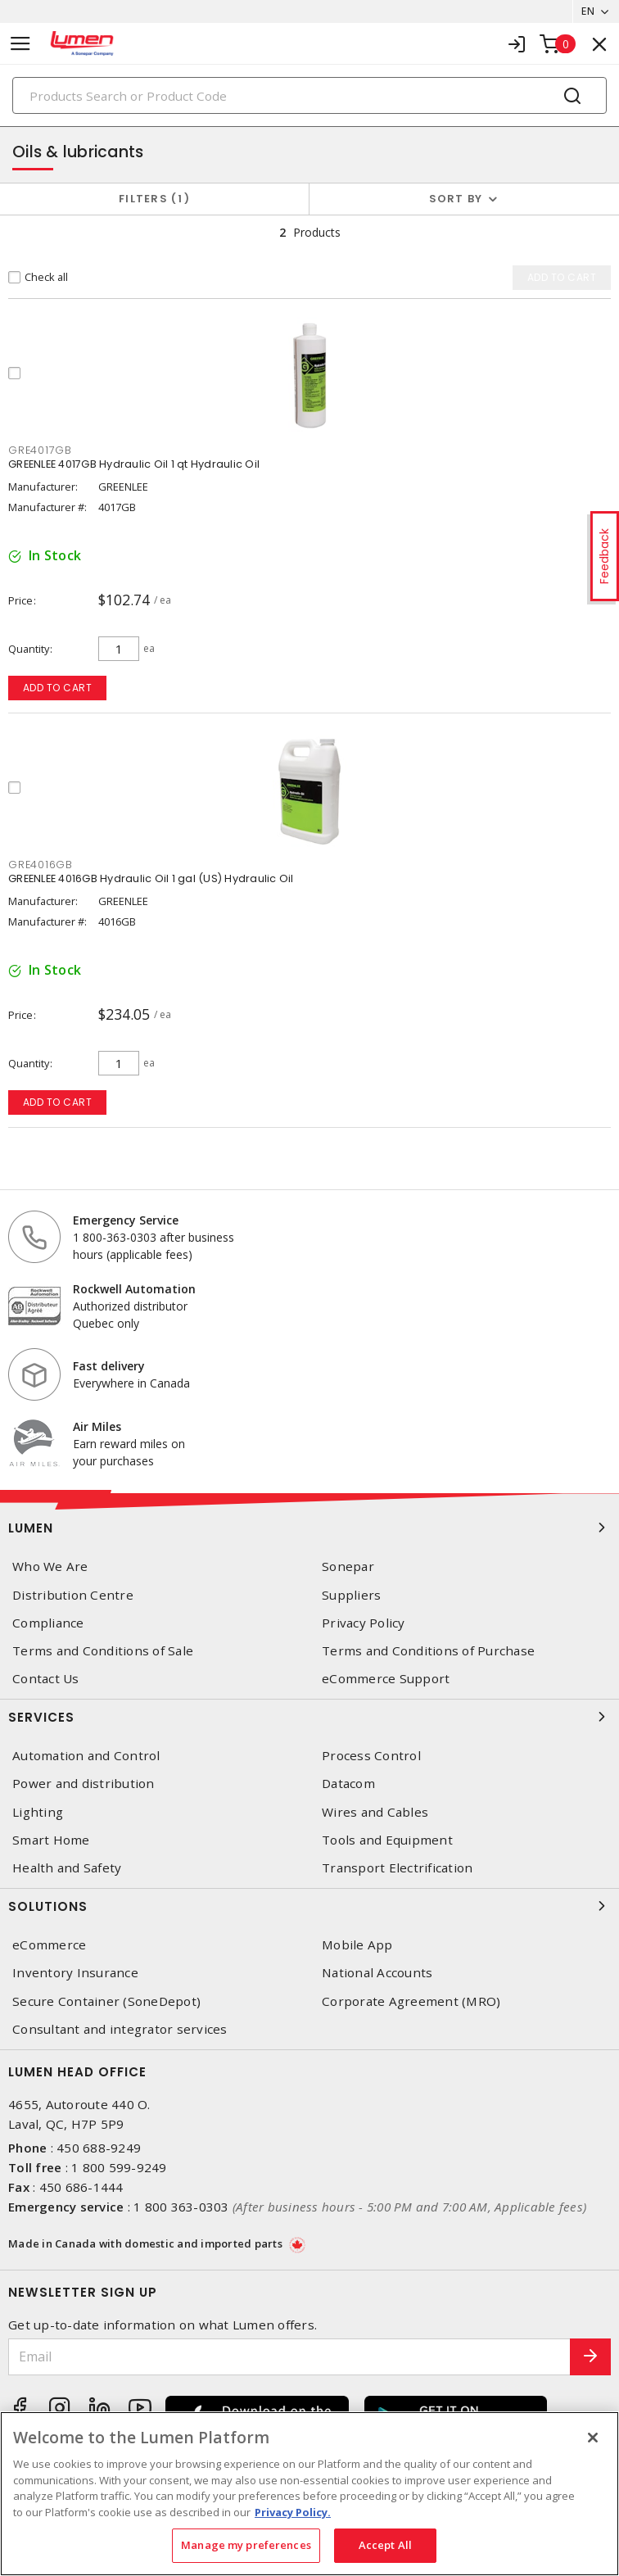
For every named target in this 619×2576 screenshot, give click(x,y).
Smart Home (51, 1840)
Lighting (37, 1812)
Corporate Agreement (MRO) (411, 2001)
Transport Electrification (397, 1868)
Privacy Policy (363, 1623)
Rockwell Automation (134, 1289)
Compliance (48, 1623)
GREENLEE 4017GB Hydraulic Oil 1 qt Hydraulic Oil (134, 464)
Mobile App (357, 1945)
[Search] (309, 95)
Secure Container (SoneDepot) (106, 2001)
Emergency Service (125, 1220)
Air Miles (97, 1426)
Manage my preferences (246, 2545)
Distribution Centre (72, 1595)
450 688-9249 (98, 2147)
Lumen (309, 1528)
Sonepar (348, 1566)
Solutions (309, 1906)
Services (309, 1717)
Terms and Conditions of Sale (102, 1651)
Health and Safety (66, 1868)
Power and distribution (83, 1783)
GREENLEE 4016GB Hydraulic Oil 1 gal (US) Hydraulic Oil (151, 878)
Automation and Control (86, 1755)
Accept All (385, 2545)
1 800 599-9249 (119, 2167)
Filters (154, 199)
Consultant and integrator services (120, 2029)
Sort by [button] (456, 199)
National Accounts (377, 1973)
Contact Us (45, 1678)
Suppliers (351, 1595)
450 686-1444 (81, 2187)
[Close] (593, 2438)
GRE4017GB (40, 450)
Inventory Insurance (75, 1973)
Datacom (348, 1783)
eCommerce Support (386, 1678)
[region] (309, 2493)
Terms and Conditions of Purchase (428, 1651)
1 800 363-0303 (181, 2206)
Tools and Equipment (387, 1840)
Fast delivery (109, 1366)
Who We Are (50, 1566)
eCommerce (49, 1945)
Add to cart (58, 688)
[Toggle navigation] (20, 44)
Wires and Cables (375, 1812)
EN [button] (587, 11)
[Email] (289, 2356)
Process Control (371, 1755)
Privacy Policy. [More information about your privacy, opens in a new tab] (293, 2512)
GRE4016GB (40, 864)
